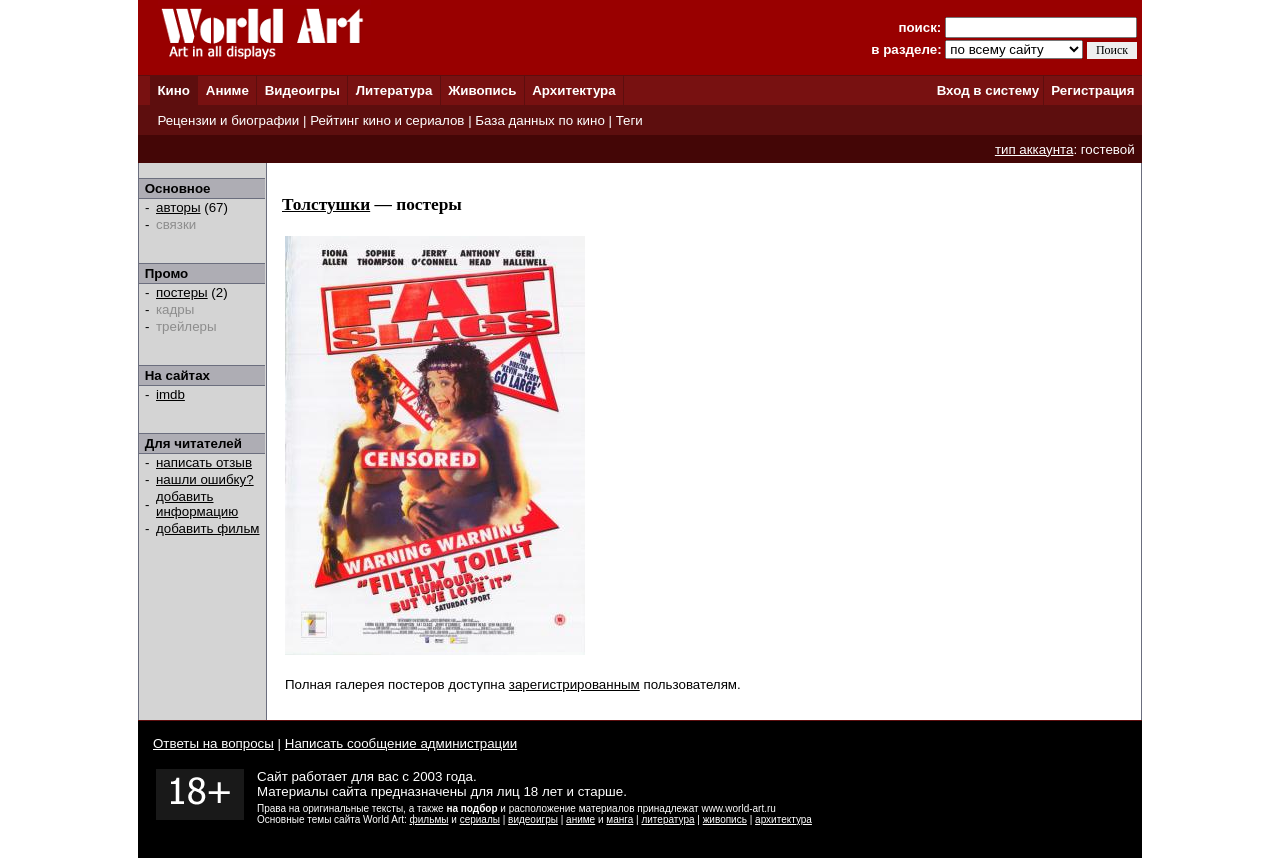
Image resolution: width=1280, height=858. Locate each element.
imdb (170, 394)
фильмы (429, 819)
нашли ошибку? (205, 479)
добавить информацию (197, 504)
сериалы (480, 819)
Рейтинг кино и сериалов (387, 120)
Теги (629, 120)
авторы (178, 207)
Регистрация (1092, 90)
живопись (725, 819)
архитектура (783, 819)
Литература (394, 90)
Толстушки (326, 204)
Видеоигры (302, 90)
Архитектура (573, 90)
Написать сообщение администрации (401, 743)
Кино (173, 90)
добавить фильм (208, 528)
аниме (580, 819)
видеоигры (533, 819)
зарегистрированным (574, 684)
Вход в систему (988, 90)
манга (619, 819)
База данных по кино (539, 120)
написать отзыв (204, 462)
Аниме (227, 90)
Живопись (482, 90)
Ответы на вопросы (213, 743)
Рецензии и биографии (228, 120)
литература (667, 819)
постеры (182, 292)
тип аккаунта (1034, 149)
